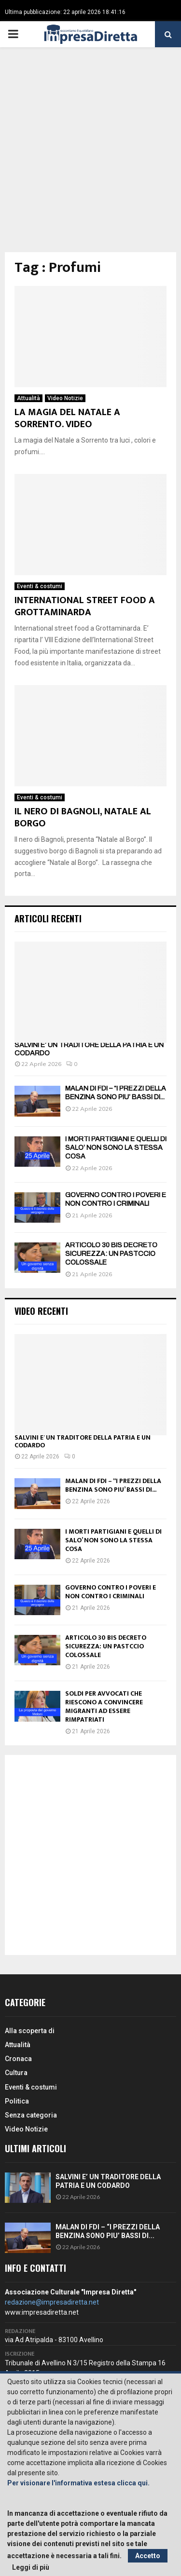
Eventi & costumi (39, 586)
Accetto (147, 2556)
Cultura (16, 2073)
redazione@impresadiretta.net (52, 2302)
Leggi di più (30, 2567)
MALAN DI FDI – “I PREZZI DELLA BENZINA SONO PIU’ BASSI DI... (113, 1485)
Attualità (28, 398)
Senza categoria (31, 2115)
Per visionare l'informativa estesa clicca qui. (78, 2483)
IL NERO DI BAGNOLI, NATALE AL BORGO (82, 817)
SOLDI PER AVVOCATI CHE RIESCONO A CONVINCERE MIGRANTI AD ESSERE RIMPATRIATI (104, 1706)
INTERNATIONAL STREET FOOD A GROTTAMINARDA (84, 606)
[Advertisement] (90, 157)
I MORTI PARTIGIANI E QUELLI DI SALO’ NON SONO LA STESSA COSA (116, 1147)
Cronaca (18, 2059)
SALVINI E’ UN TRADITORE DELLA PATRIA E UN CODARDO (82, 1441)
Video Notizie (65, 398)
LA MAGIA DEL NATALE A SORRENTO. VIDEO (67, 418)
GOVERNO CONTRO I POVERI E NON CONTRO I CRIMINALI (110, 1592)
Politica (17, 2101)
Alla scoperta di (30, 2031)
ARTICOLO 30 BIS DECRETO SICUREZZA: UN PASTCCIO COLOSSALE (111, 1253)
